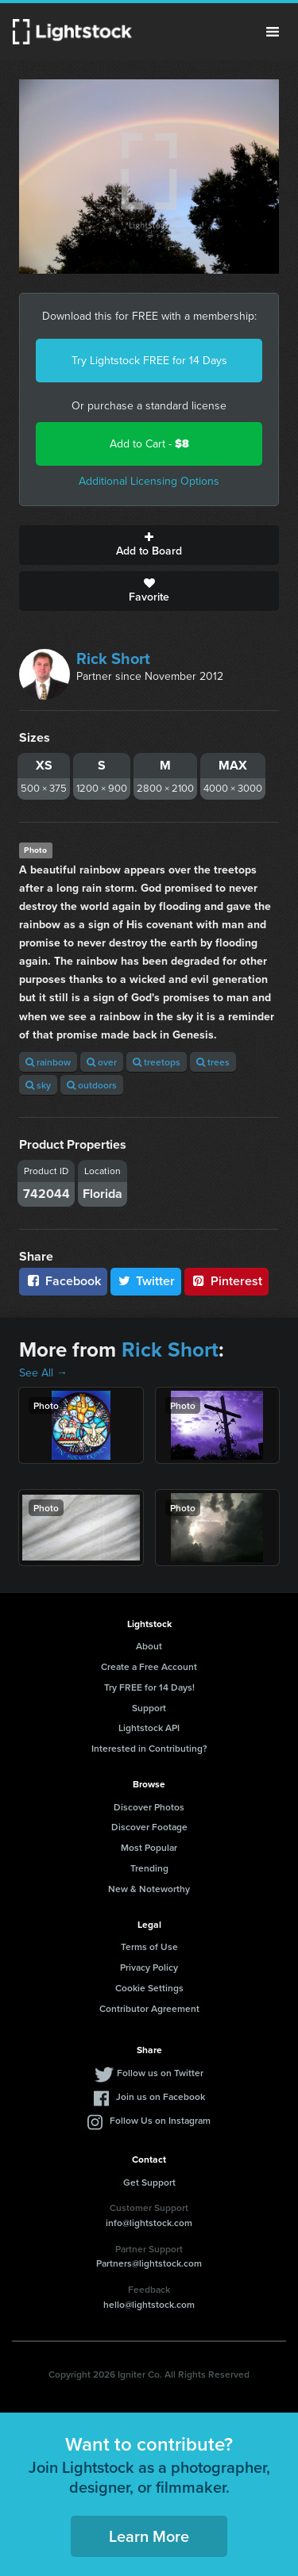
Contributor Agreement (149, 2008)
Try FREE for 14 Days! (149, 1687)
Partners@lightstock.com (149, 2263)
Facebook (63, 1281)
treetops (156, 1062)
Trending (149, 1868)
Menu (272, 31)
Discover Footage (149, 1826)
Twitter (146, 1281)
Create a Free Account (149, 1666)
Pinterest (226, 1281)
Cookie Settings (149, 1987)
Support (149, 1707)
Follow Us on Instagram (160, 2120)
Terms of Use (149, 1946)
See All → (43, 1373)
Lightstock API (149, 1727)
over (102, 1062)
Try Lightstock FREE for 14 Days (149, 360)
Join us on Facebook (160, 2096)
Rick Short (113, 658)
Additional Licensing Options (149, 481)
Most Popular (149, 1847)
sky (38, 1085)
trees (213, 1062)
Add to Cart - (149, 444)
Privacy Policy (149, 1967)
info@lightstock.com (149, 2222)
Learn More (149, 2535)
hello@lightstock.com (149, 2304)
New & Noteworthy (149, 1888)
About (149, 1646)
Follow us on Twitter (160, 2072)
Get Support (149, 2182)
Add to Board (149, 545)
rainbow (48, 1062)
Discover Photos (149, 1807)
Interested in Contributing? (149, 1748)
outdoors (92, 1085)
